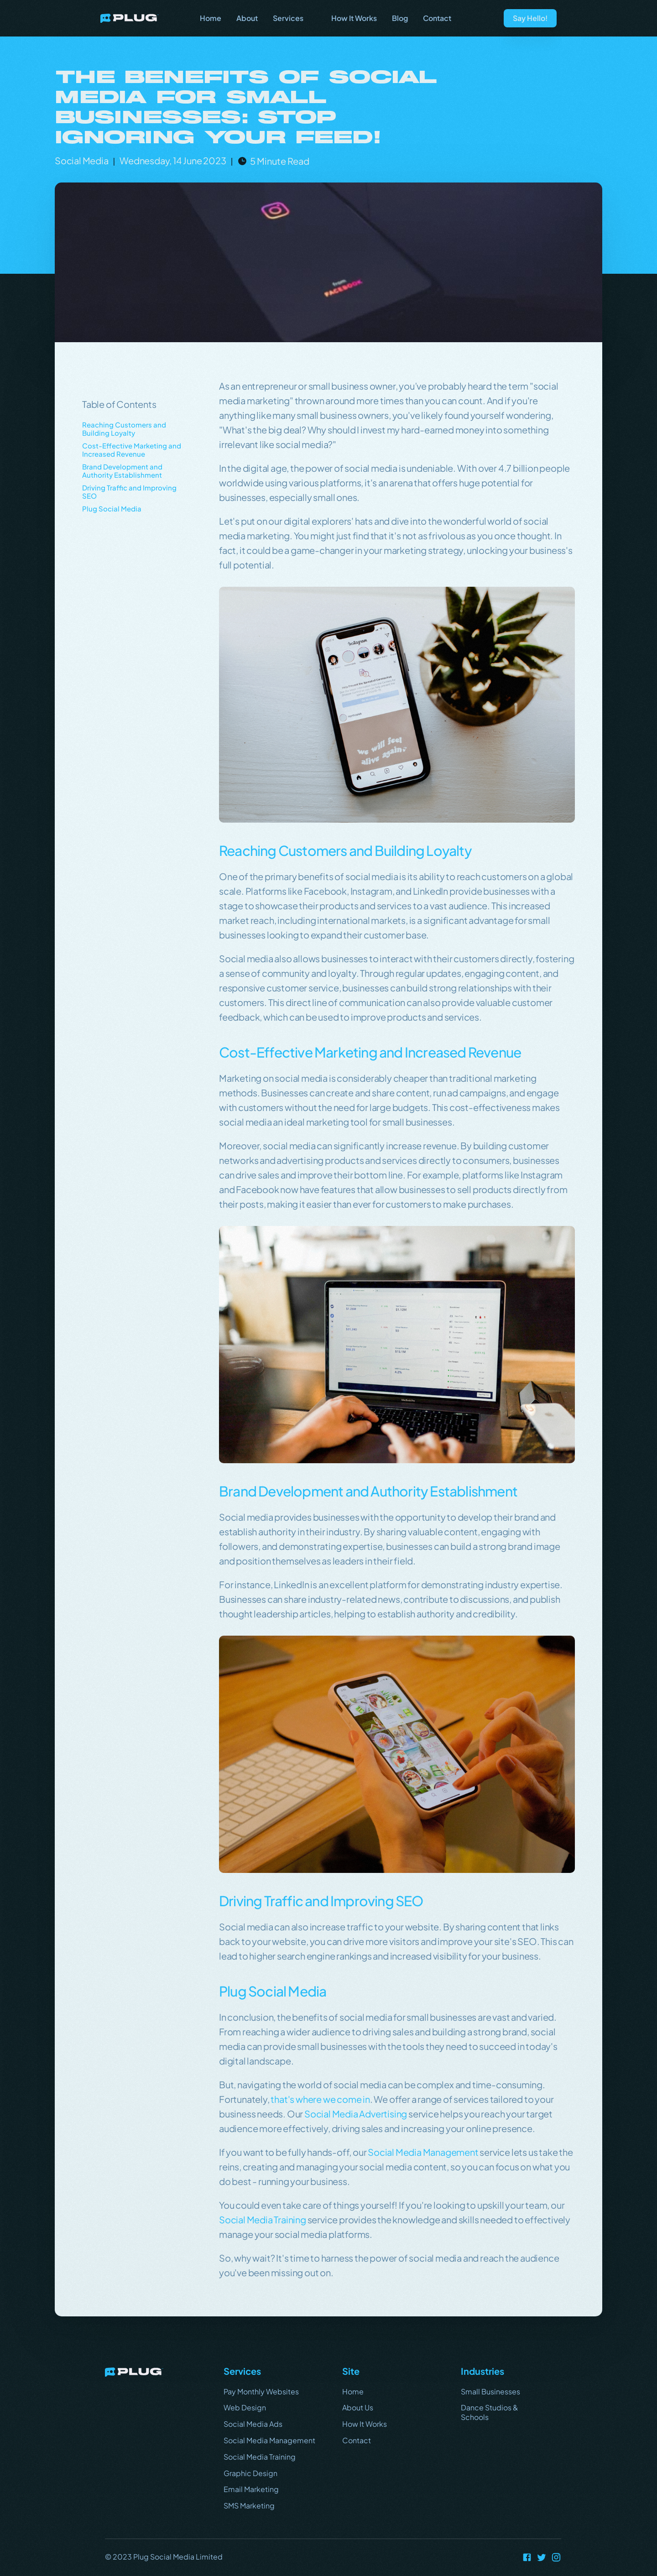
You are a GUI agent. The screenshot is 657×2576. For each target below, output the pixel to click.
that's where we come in (320, 2099)
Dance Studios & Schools (490, 2412)
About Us (357, 2407)
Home (353, 2391)
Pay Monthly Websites (261, 2391)
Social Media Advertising (355, 2113)
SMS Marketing (249, 2505)
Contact (356, 2440)
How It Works (364, 2424)
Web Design (245, 2407)
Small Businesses (490, 2391)
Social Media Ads (253, 2424)
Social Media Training (262, 2219)
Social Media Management (423, 2152)
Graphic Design (250, 2473)
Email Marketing (251, 2489)
